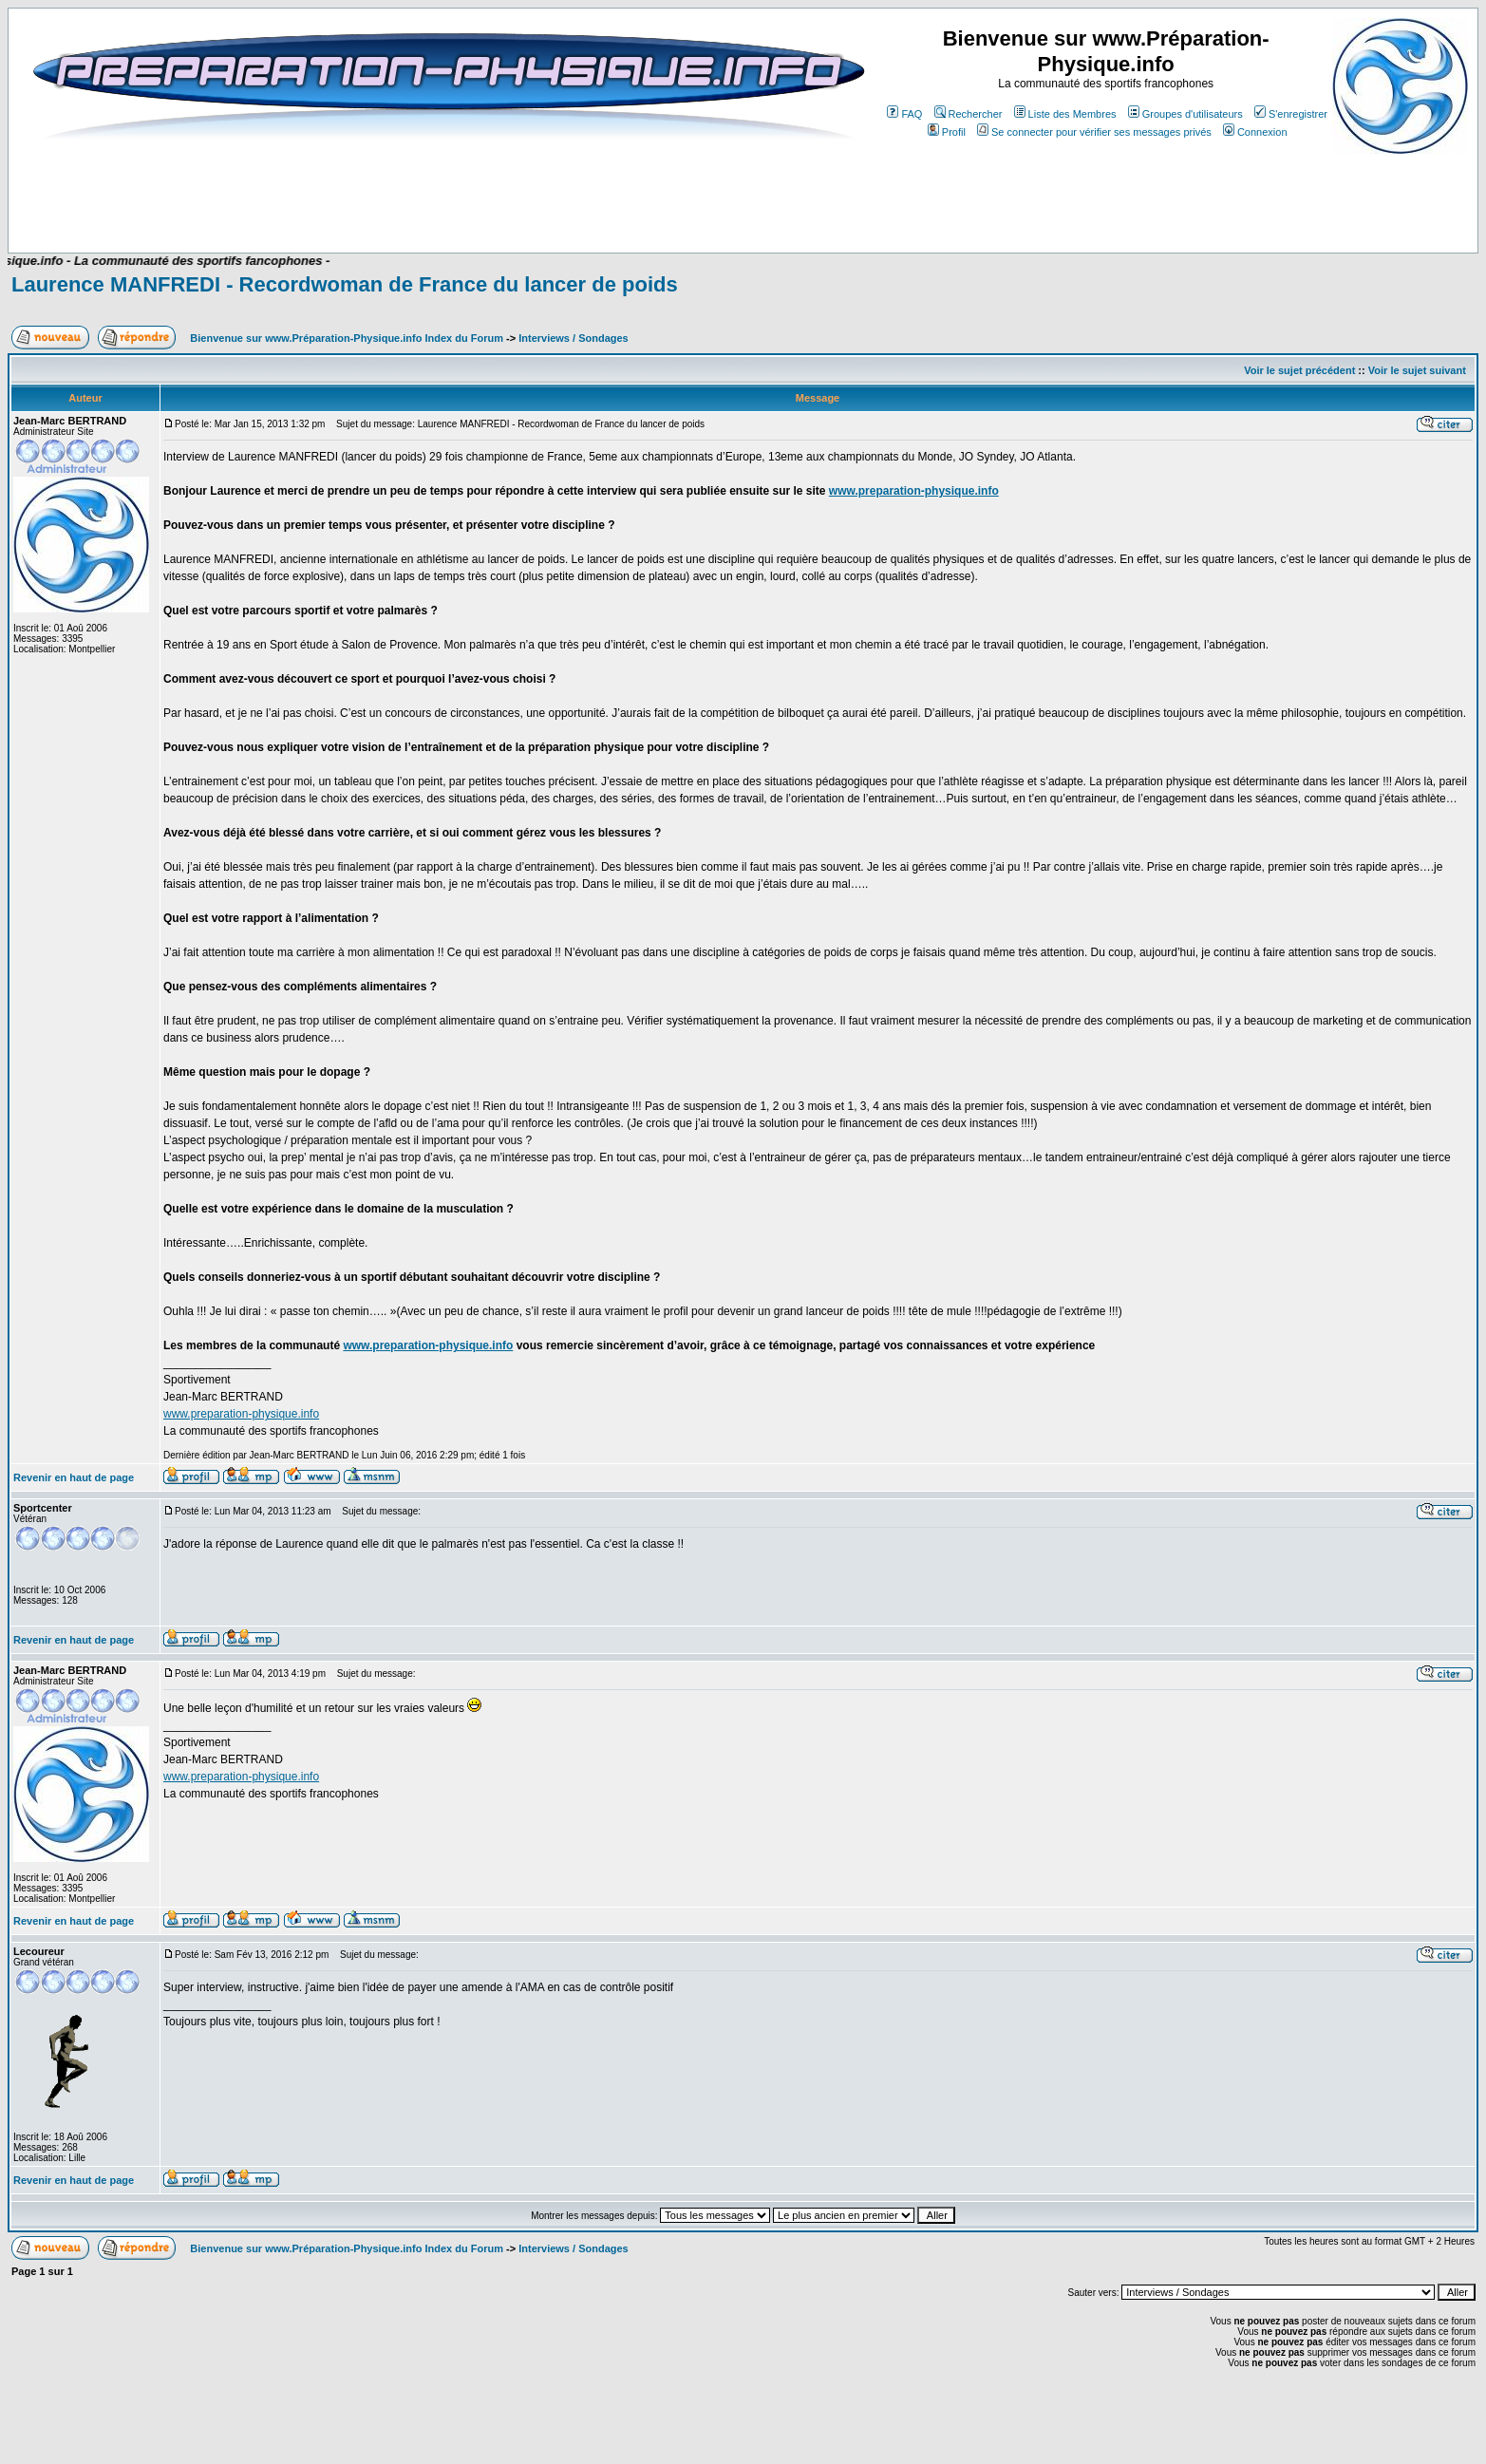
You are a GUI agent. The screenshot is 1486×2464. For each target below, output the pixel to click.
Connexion (1255, 132)
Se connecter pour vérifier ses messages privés (1094, 132)
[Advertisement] (395, 196)
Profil (947, 132)
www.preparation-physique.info (914, 491)
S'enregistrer (1290, 114)
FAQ (904, 114)
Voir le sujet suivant (1417, 370)
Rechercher (968, 114)
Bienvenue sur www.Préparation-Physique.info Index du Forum (346, 338)
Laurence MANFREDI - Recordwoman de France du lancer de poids (344, 284)
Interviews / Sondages (573, 338)
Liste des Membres (1065, 114)
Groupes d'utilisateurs (1185, 114)
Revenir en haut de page (73, 1477)
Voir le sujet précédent (1299, 370)
